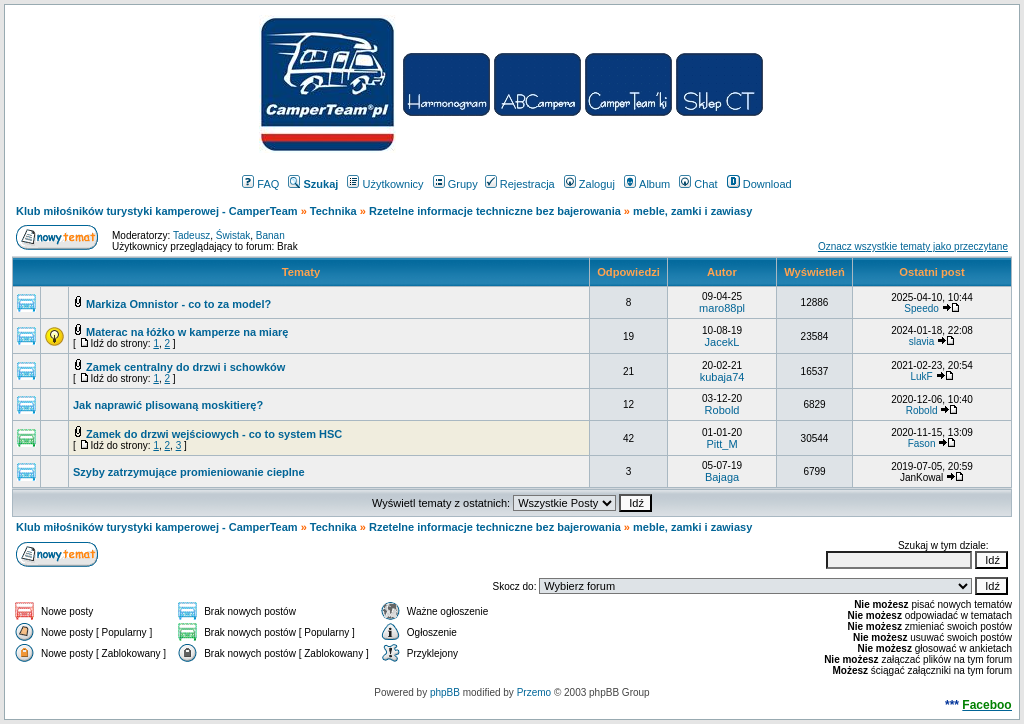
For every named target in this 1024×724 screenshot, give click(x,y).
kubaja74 (722, 377)
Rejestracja (520, 184)
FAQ (260, 184)
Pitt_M (721, 444)
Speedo (921, 308)
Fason (922, 443)
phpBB (445, 692)
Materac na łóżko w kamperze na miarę (187, 332)
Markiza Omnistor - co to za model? (178, 304)
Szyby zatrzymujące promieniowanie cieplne (189, 472)
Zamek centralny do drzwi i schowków (185, 367)
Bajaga (722, 477)
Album (647, 184)
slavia (922, 341)
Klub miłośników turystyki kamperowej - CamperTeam (157, 211)
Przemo (534, 692)
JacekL (722, 342)
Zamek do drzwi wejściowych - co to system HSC (214, 434)
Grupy (455, 184)
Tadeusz (191, 235)
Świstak (233, 235)
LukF (921, 376)
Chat (698, 184)
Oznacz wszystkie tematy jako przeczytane (913, 246)
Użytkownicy (385, 184)
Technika (333, 211)
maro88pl (722, 308)
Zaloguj (589, 184)
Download (759, 184)
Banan (270, 235)
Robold (722, 410)
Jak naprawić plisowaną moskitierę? (168, 405)
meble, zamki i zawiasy (692, 211)
